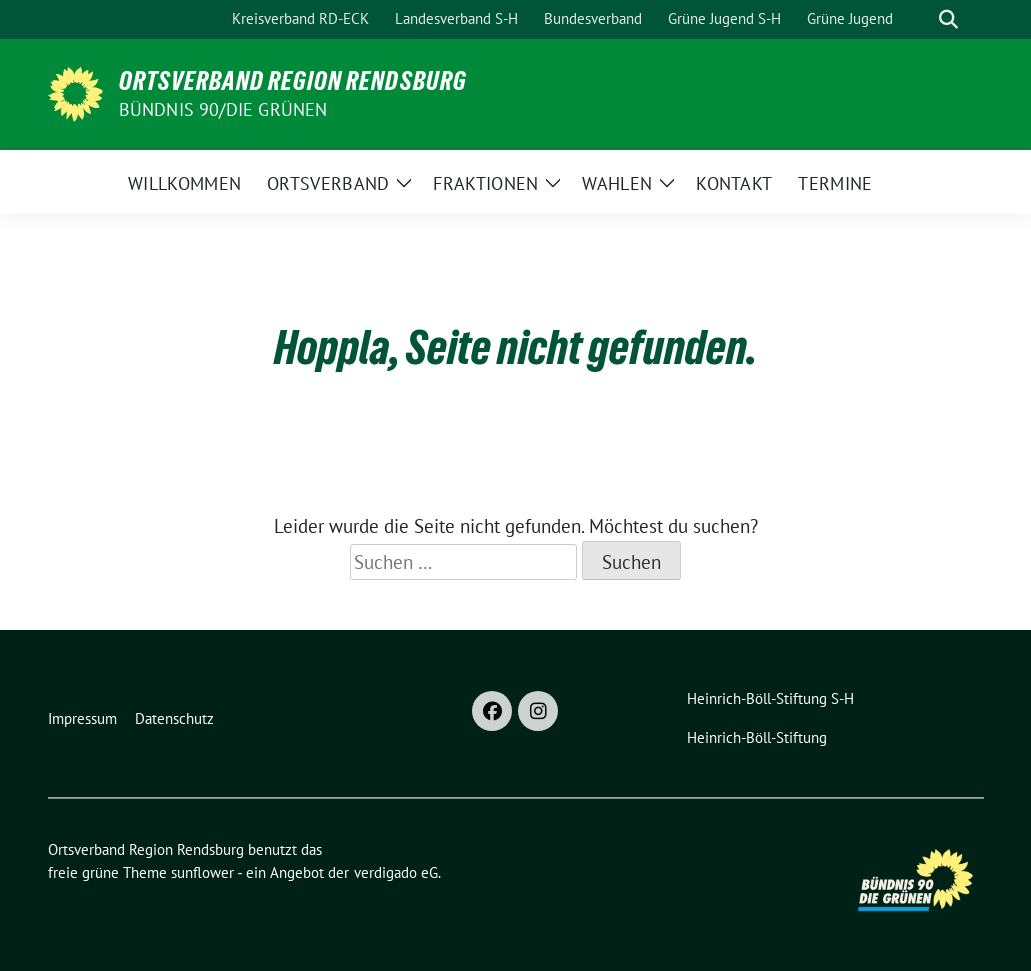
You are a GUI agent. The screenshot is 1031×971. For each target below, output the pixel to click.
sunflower (202, 872)
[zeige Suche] (948, 19)
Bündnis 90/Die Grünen (223, 109)
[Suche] (920, 19)
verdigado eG (396, 872)
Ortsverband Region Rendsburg (293, 81)
